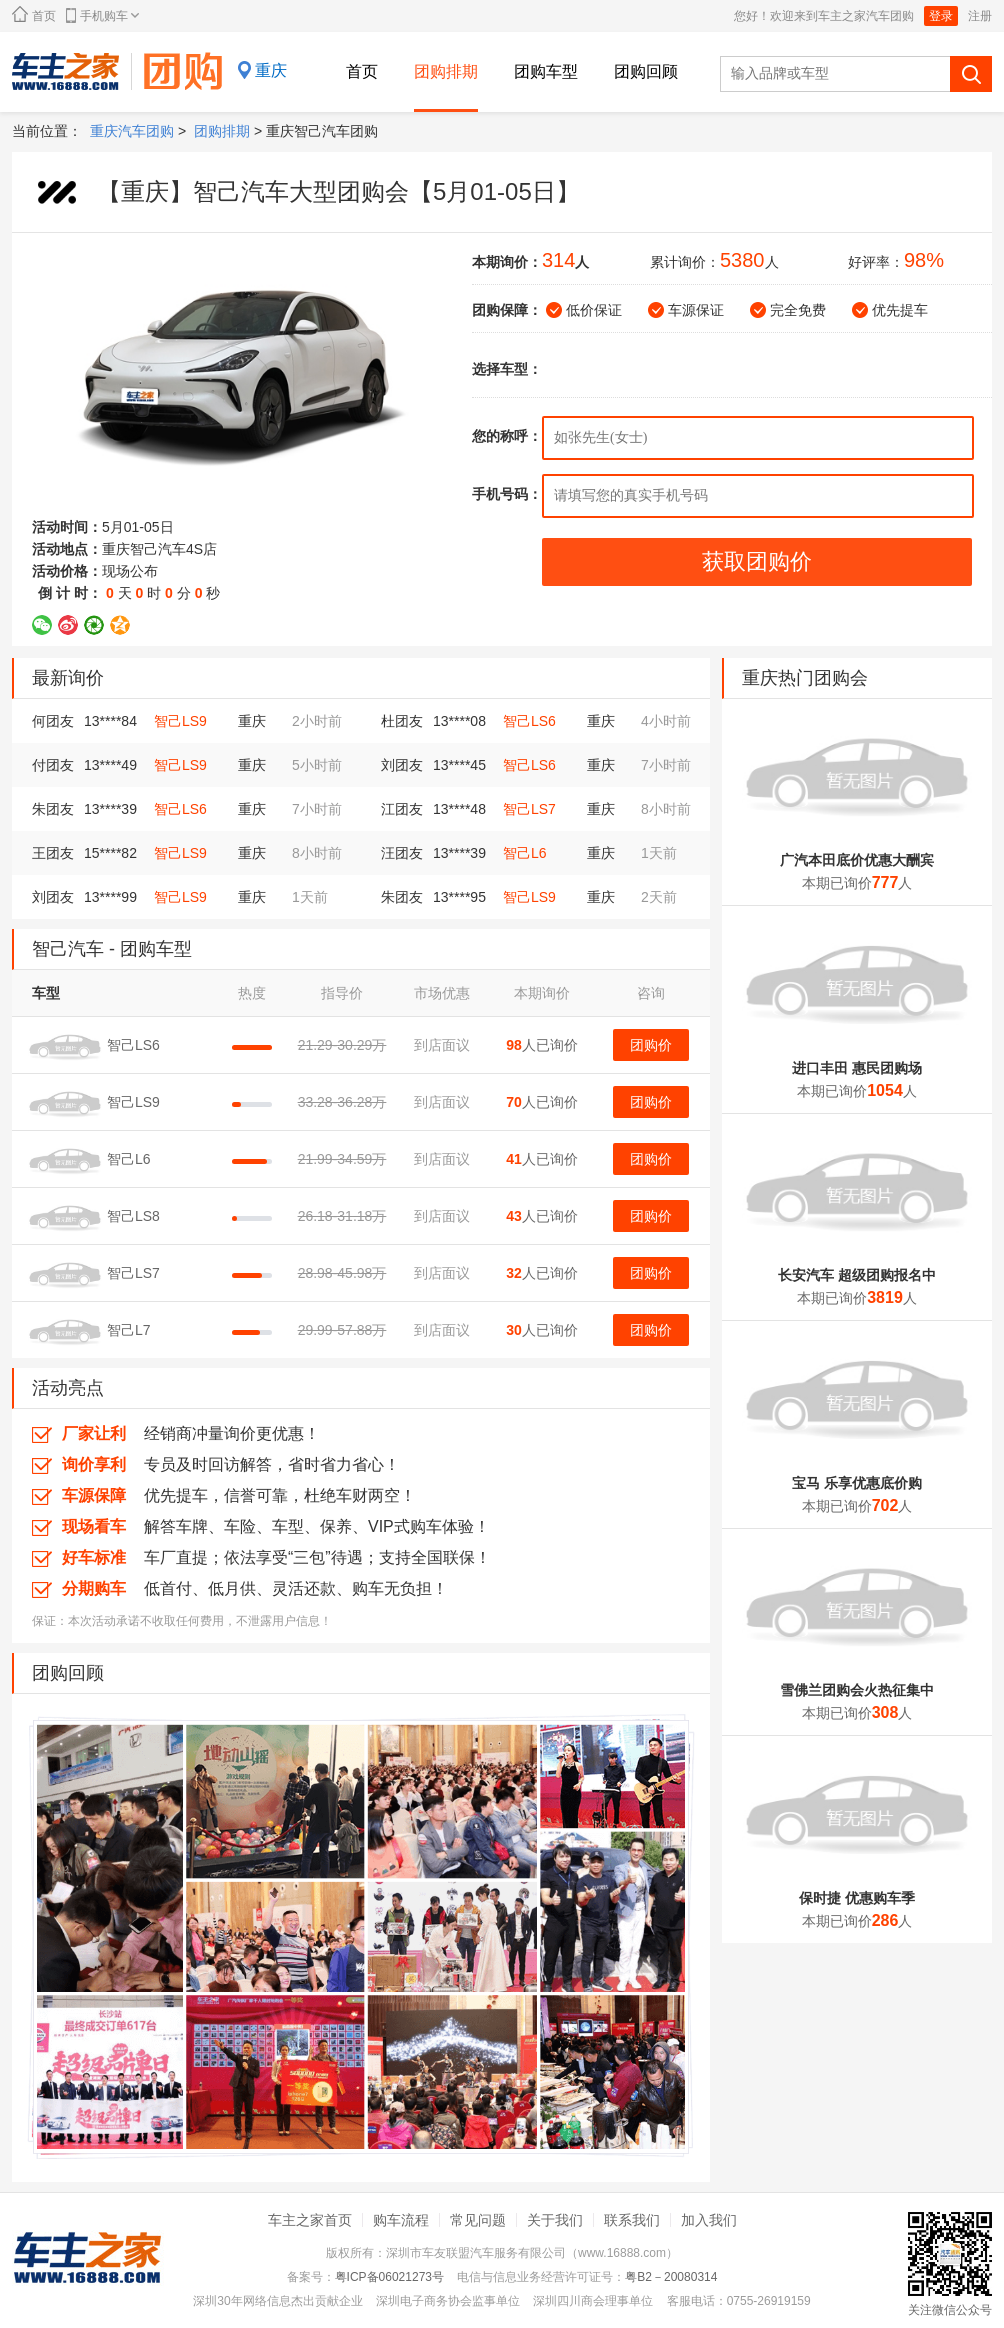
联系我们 (632, 2220)
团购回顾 (646, 71)
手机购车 (102, 15)
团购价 (651, 1045)
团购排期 (446, 71)
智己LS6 (529, 721)
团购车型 (546, 71)
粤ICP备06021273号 (389, 2277)
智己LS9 (180, 721)
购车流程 (401, 2220)
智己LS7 (529, 809)
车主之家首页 (310, 2220)
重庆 (271, 70)
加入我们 (709, 2220)
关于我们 (555, 2220)
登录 (941, 16)
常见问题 (478, 2220)
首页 (34, 14)
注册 (980, 16)
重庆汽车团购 (132, 131)
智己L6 (525, 853)
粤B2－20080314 (671, 2277)
